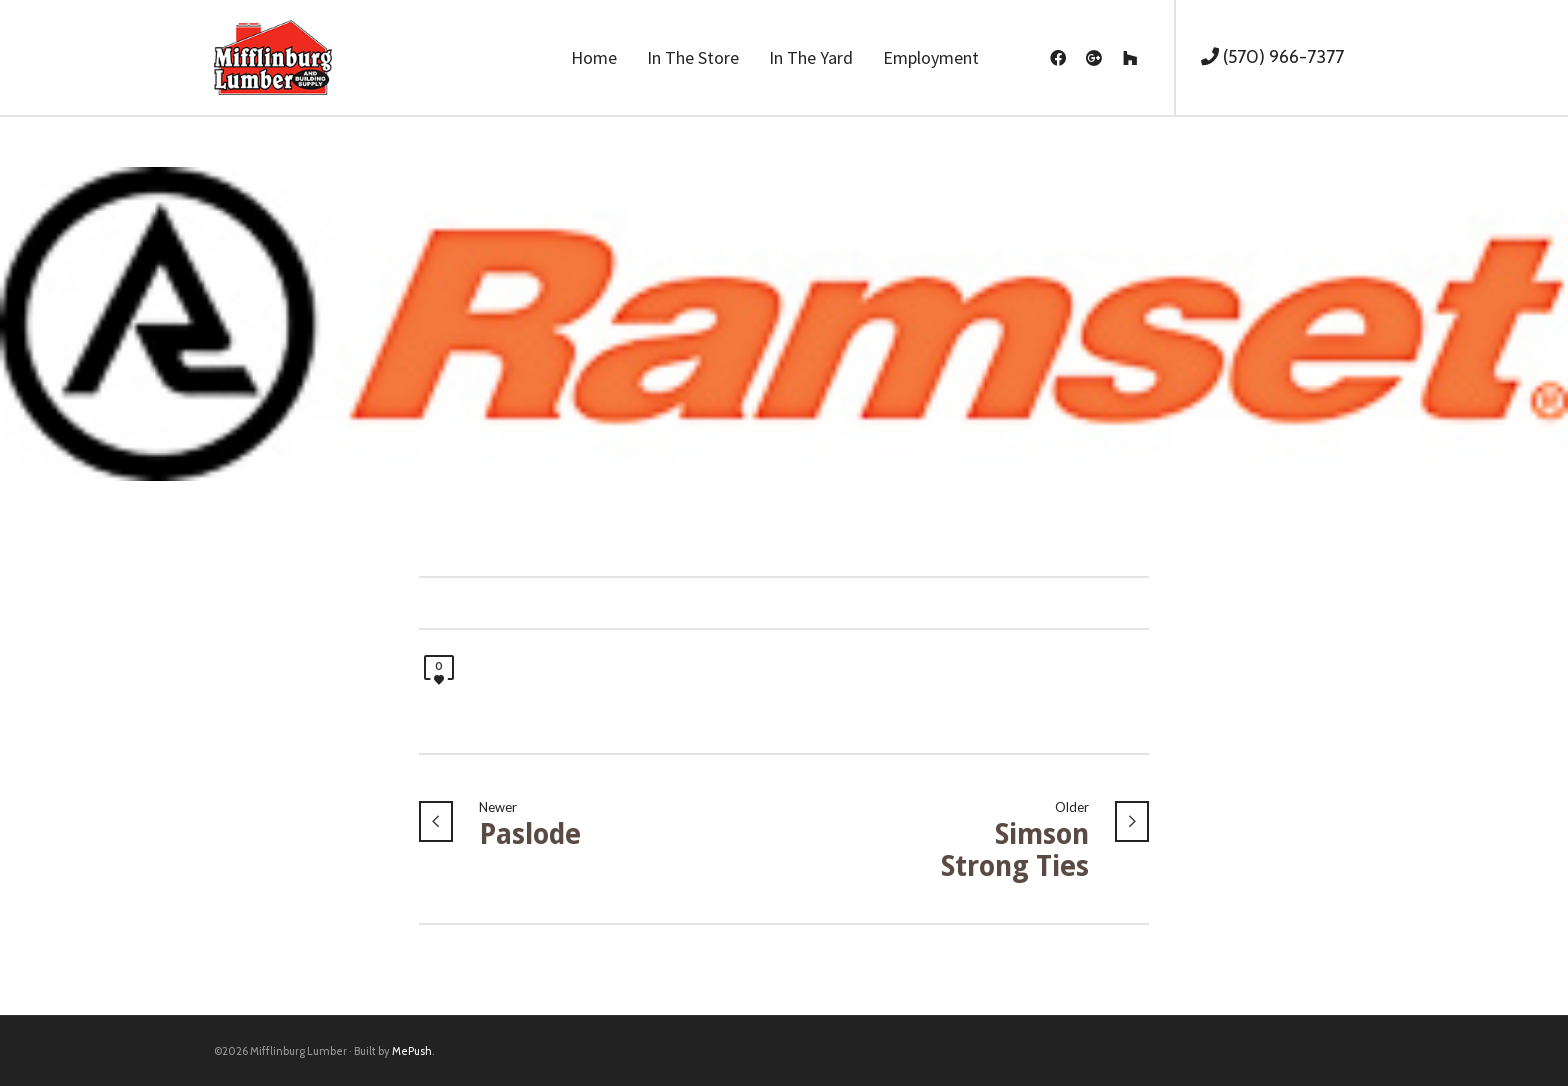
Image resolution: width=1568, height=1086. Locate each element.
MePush (412, 1051)
